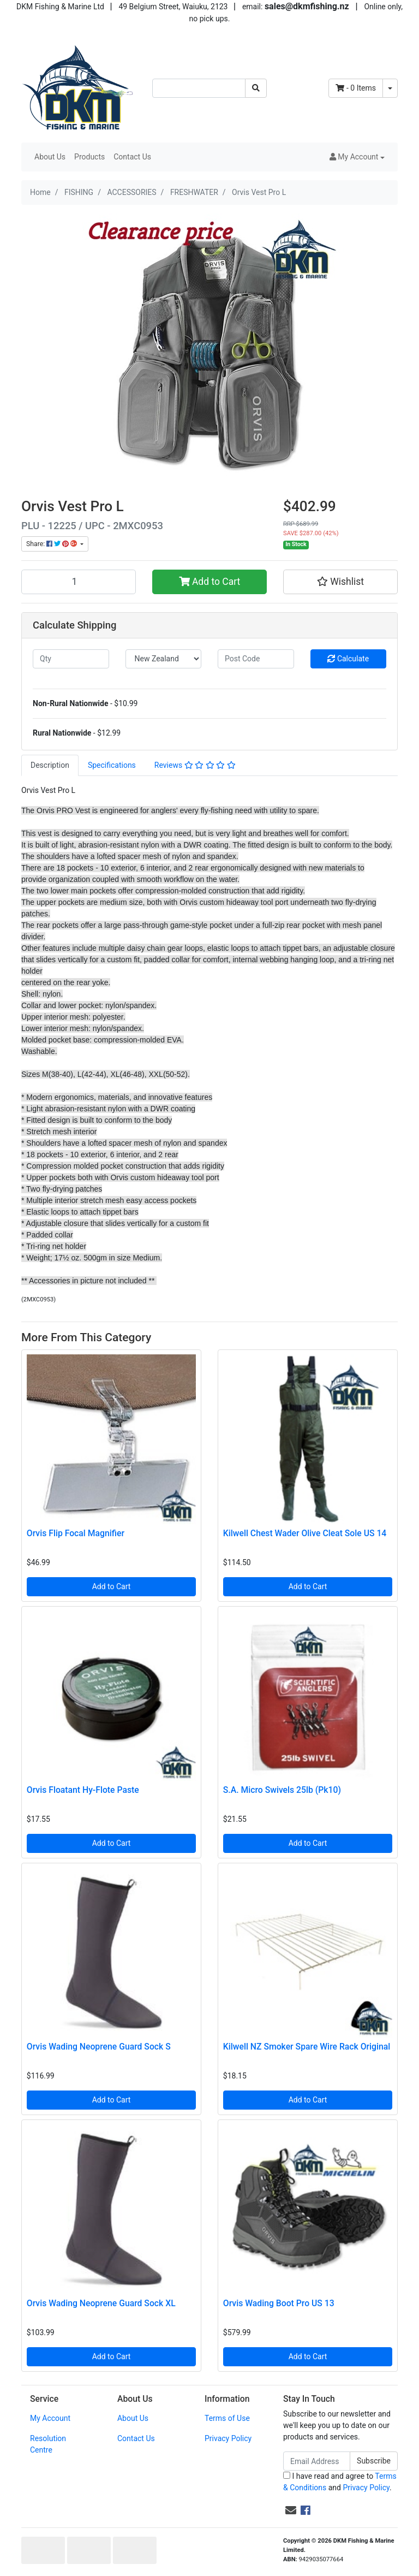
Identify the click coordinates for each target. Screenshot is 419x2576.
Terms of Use (227, 2418)
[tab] (50, 765)
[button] (357, 157)
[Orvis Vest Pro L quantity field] (78, 582)
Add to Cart (210, 581)
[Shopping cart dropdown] (390, 88)
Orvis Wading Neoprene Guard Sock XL (101, 2303)
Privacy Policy (228, 2438)
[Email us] (290, 2510)
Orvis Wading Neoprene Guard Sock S (99, 2046)
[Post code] (256, 658)
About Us (49, 156)
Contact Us (132, 156)
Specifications (112, 765)
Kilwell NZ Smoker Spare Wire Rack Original (307, 2046)
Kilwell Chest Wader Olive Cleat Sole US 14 (305, 1533)
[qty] (71, 658)
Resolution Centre (48, 2444)
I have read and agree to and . (340, 2482)
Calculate (348, 658)
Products (89, 156)
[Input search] (199, 88)
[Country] (163, 658)
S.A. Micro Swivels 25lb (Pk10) (282, 1790)
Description (50, 765)
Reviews (195, 765)
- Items (356, 88)
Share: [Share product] (52, 544)
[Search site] (256, 88)
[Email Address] (316, 2461)
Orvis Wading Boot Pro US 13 (278, 2303)
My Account (50, 2418)
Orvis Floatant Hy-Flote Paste (83, 1790)
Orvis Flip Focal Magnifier (75, 1533)
